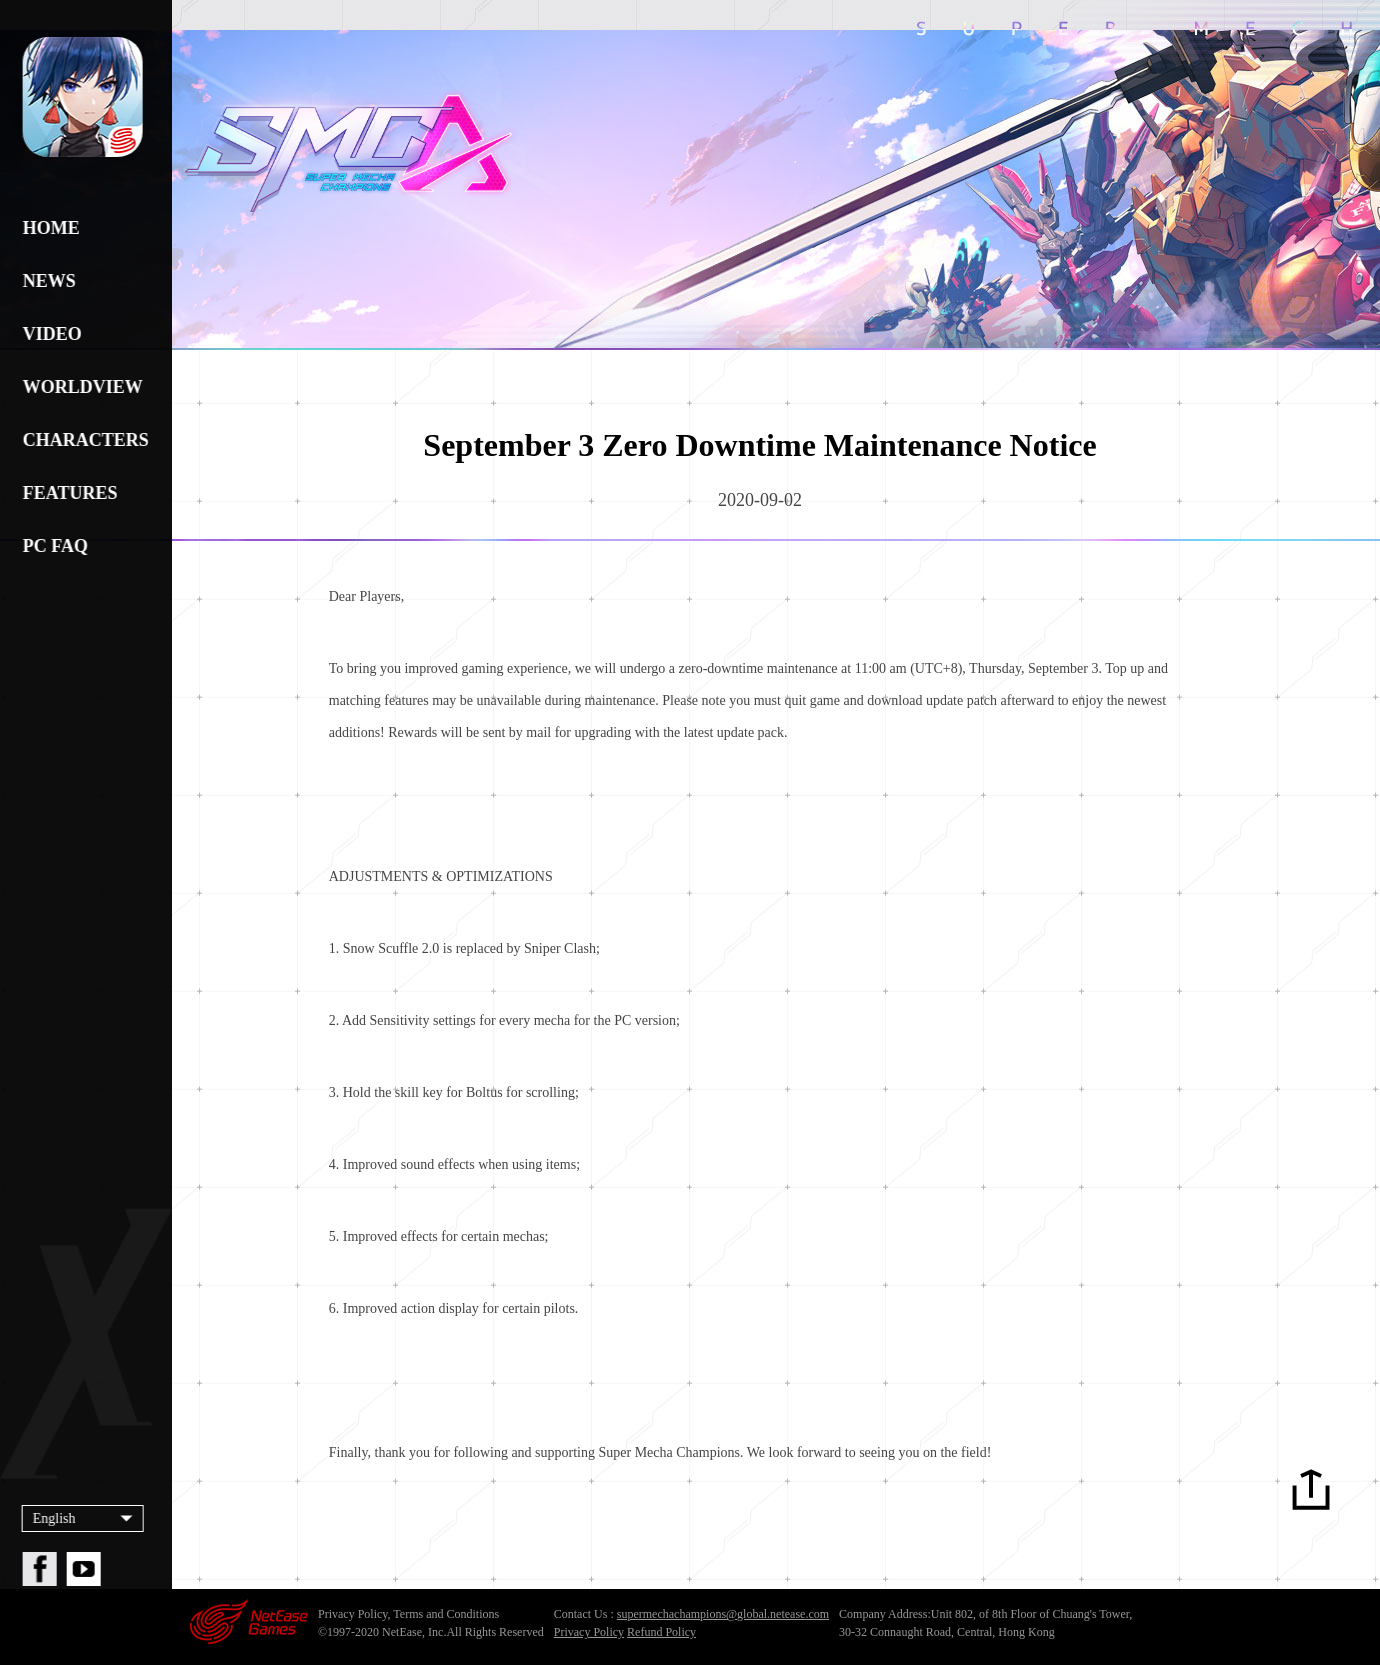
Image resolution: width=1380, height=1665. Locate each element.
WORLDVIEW (80, 387)
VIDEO (49, 334)
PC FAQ (52, 546)
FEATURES (67, 493)
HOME (48, 228)
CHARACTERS (80, 440)
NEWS (46, 281)
